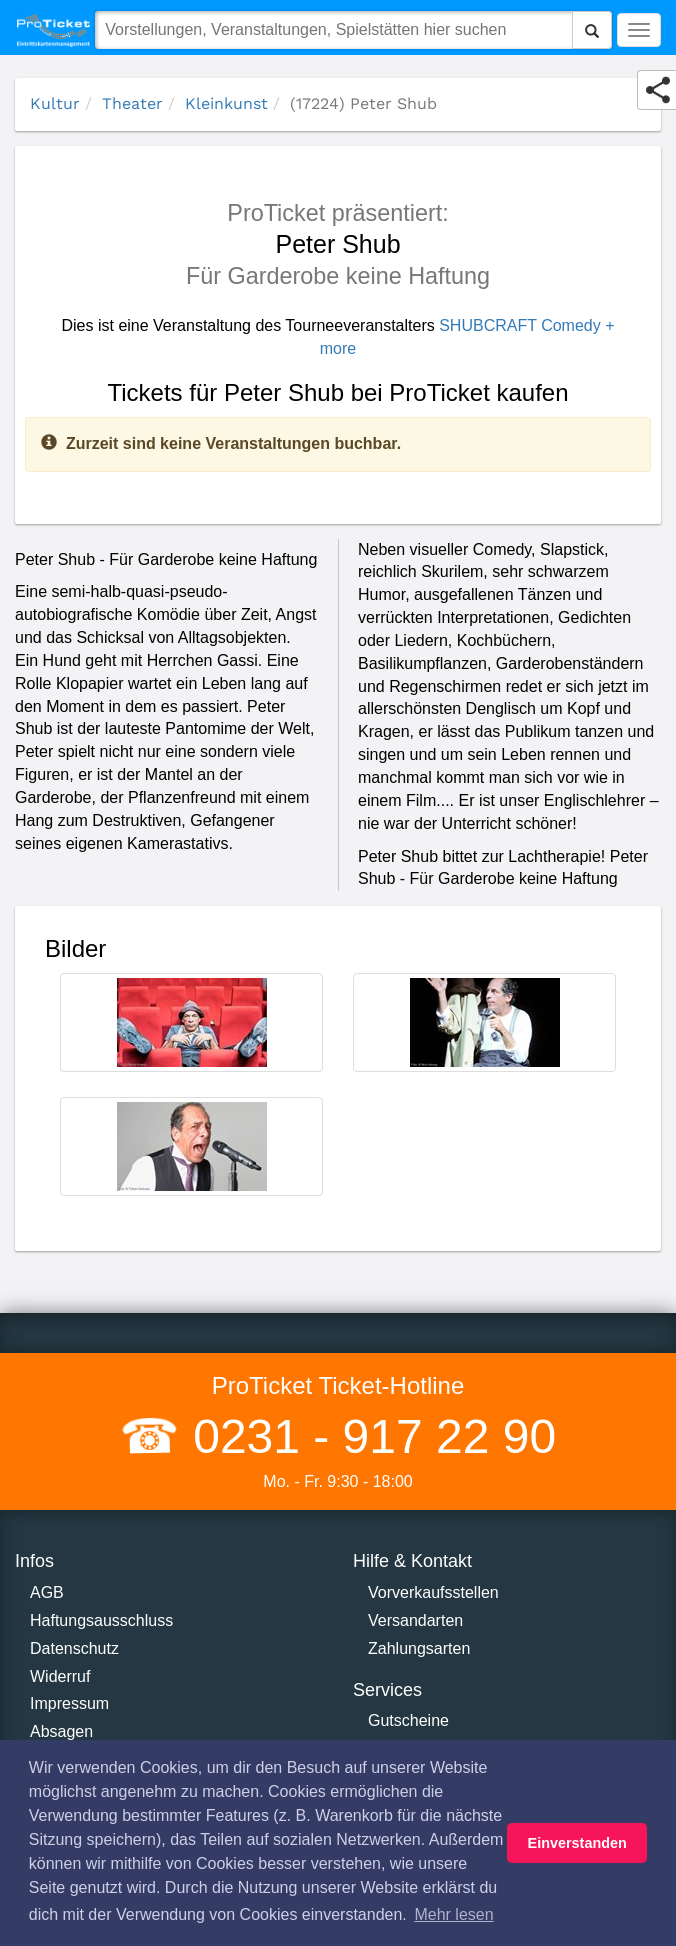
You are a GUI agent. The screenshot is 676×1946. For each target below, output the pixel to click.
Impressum (69, 1703)
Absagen (61, 1731)
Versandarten (415, 1620)
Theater (132, 103)
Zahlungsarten (419, 1648)
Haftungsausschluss (101, 1620)
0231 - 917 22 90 (368, 1436)
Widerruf (60, 1676)
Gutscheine (408, 1720)
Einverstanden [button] (577, 1843)
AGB (47, 1592)
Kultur (55, 103)
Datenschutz (74, 1648)
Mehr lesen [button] (453, 1914)
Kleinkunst (226, 103)
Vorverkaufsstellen (433, 1592)
